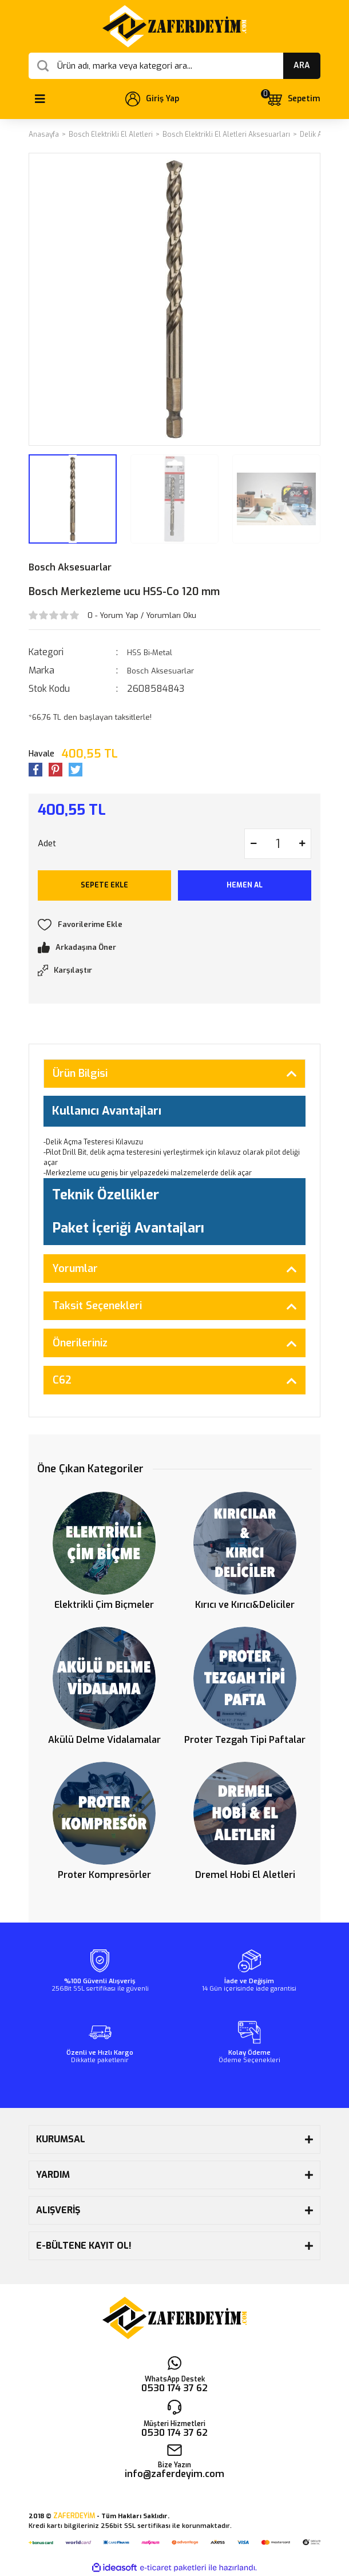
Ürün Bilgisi (80, 1073)
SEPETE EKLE (104, 885)
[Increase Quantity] (302, 843)
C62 (62, 1380)
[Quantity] (278, 843)
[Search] (174, 66)
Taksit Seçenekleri (97, 1306)
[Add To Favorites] (174, 924)
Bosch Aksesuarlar (70, 567)
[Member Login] (152, 99)
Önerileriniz (80, 1343)
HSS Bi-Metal (149, 652)
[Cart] (292, 99)
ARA (302, 65)
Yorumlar (75, 1268)
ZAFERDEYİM (74, 2515)
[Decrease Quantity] (253, 843)
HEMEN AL (245, 885)
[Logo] (174, 26)
